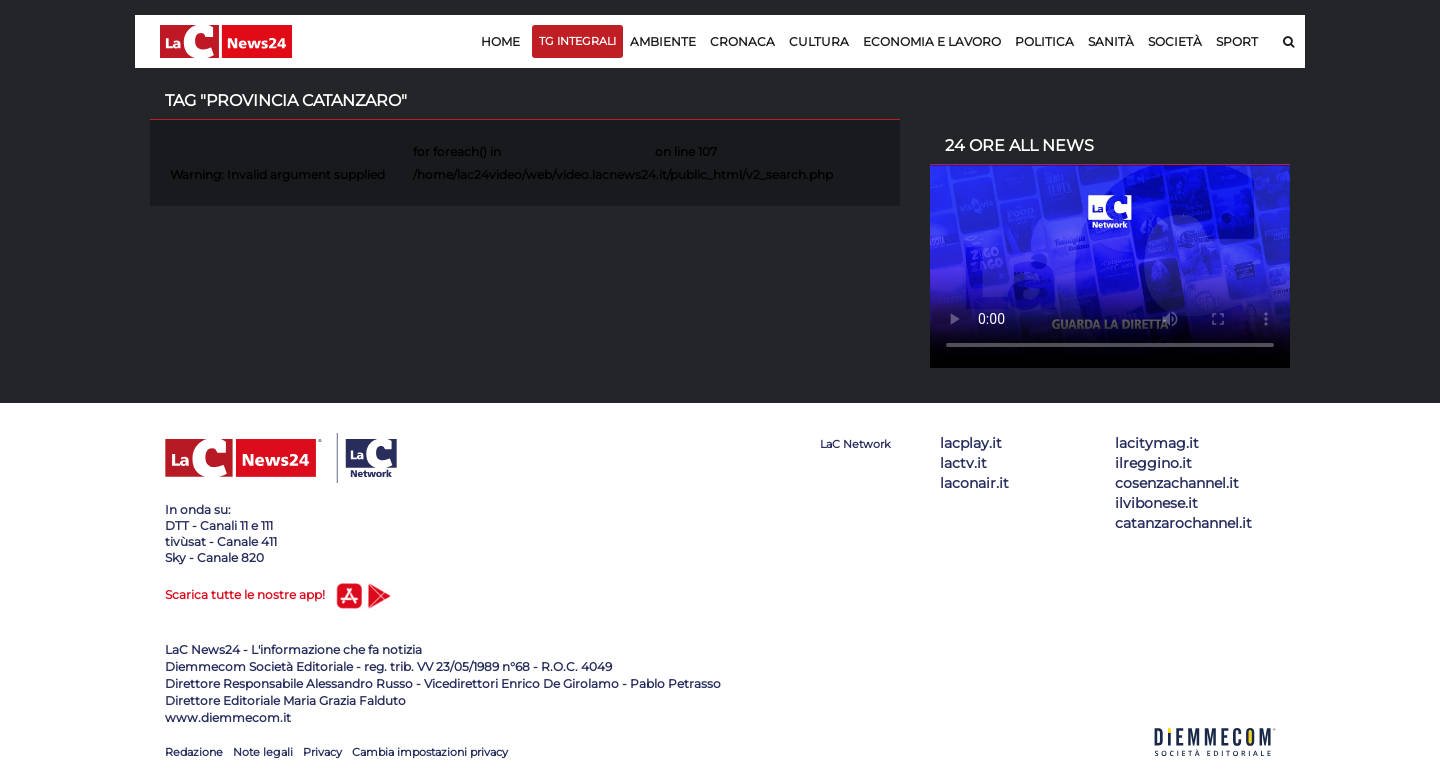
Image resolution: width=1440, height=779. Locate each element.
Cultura (819, 41)
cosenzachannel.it (1177, 483)
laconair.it (974, 483)
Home (500, 41)
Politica (1044, 41)
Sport (1237, 41)
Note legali (263, 752)
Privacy (322, 752)
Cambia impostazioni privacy (430, 752)
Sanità (1111, 41)
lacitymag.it (1157, 443)
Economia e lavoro (932, 41)
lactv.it (963, 463)
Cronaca (742, 41)
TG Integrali (577, 41)
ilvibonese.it (1156, 503)
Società (1175, 41)
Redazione (194, 752)
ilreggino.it (1153, 463)
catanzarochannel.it (1183, 523)
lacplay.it (971, 443)
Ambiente (663, 41)
